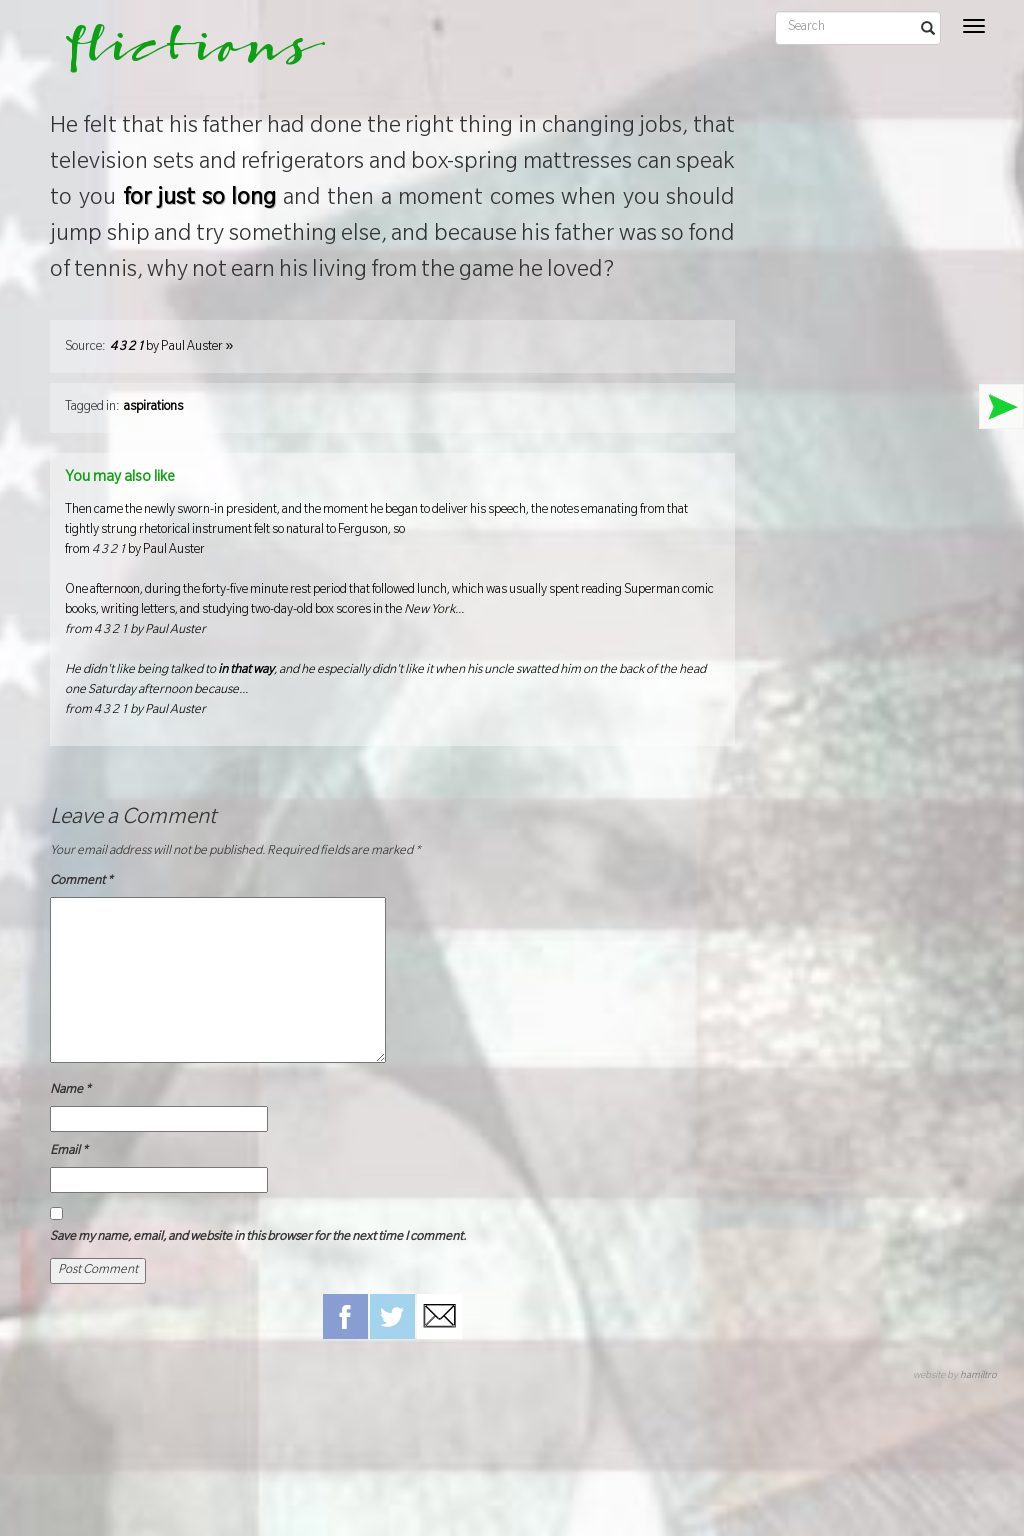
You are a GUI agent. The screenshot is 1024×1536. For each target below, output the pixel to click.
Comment (81, 882)
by (171, 348)
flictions (181, 55)
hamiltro (978, 1376)
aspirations (153, 408)
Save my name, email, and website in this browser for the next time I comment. (258, 1238)
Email (69, 1152)
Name (70, 1091)
